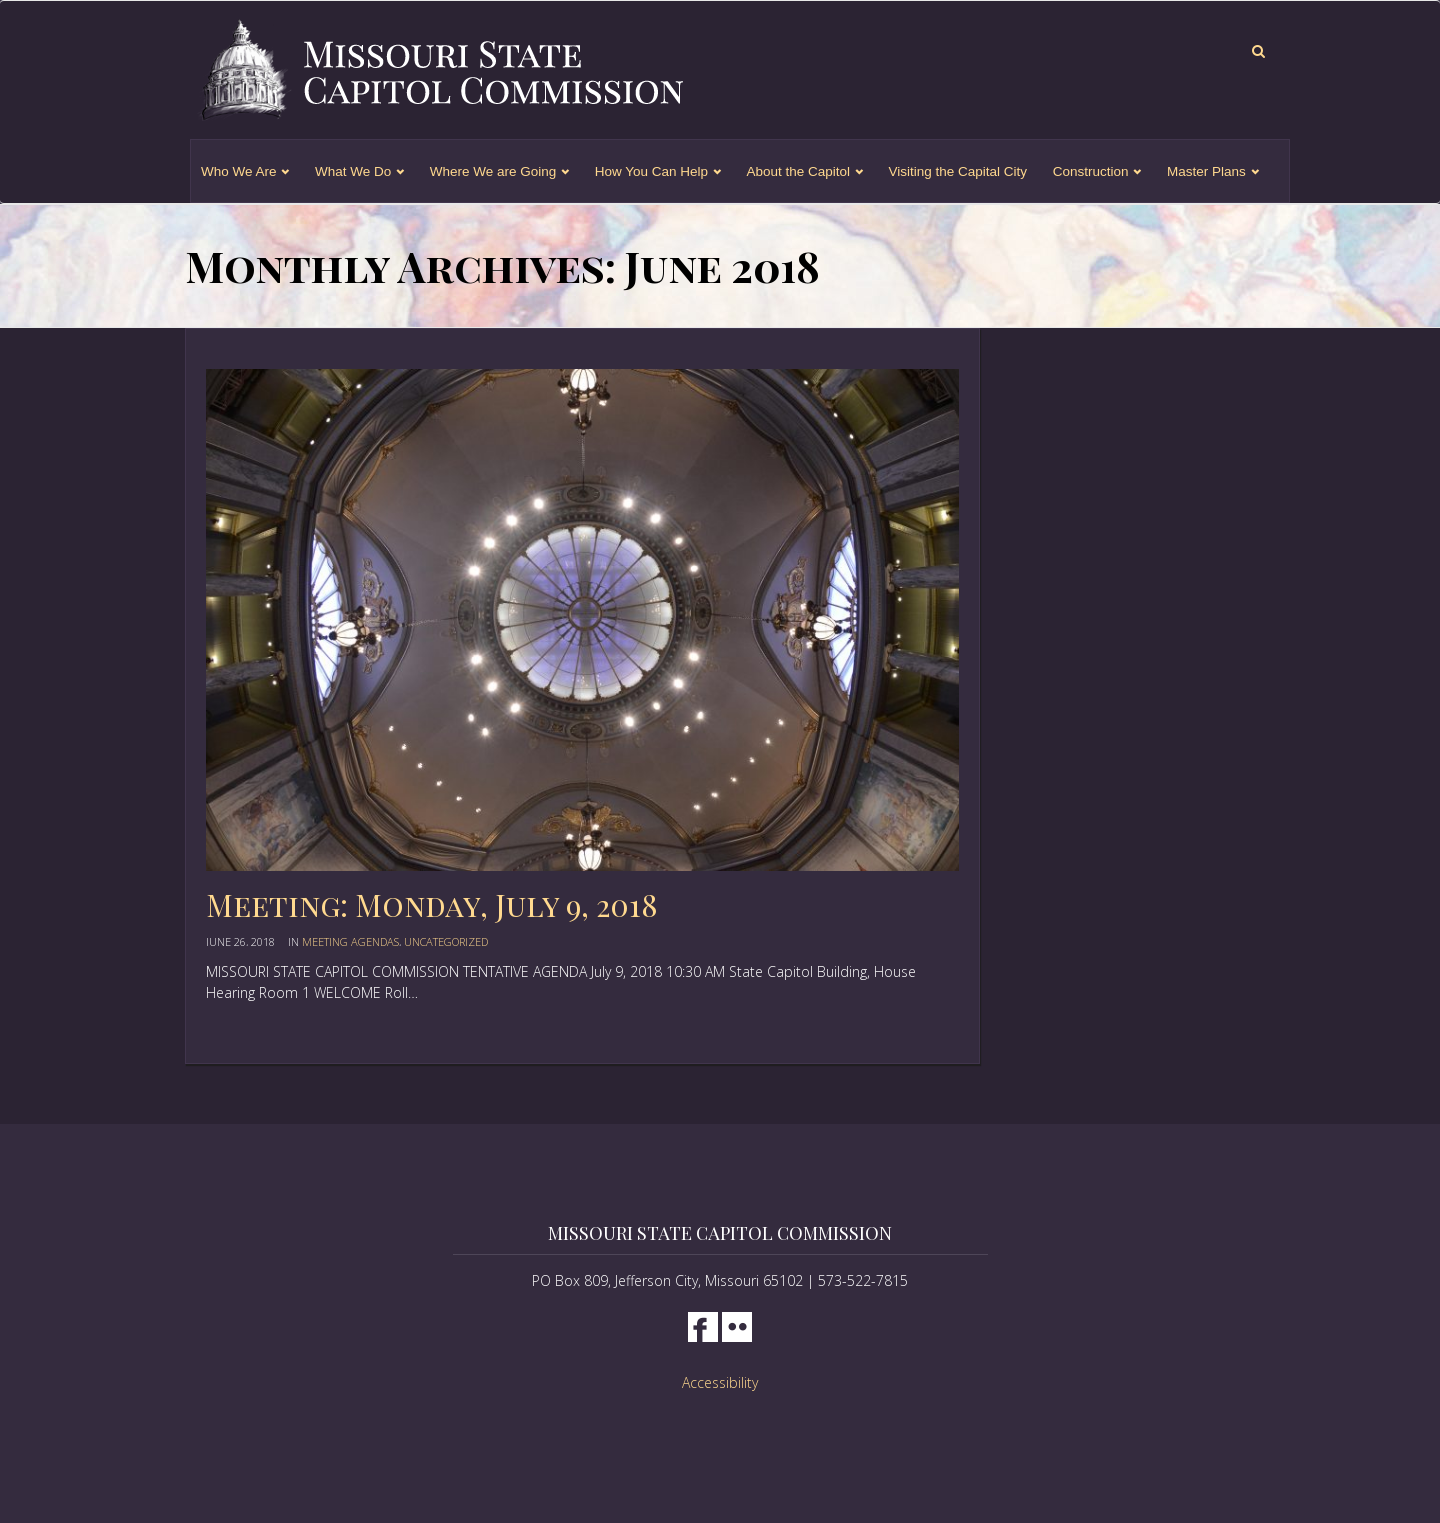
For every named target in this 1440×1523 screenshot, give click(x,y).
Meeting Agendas (350, 941)
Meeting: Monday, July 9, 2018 (432, 905)
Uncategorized (446, 941)
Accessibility (720, 1382)
